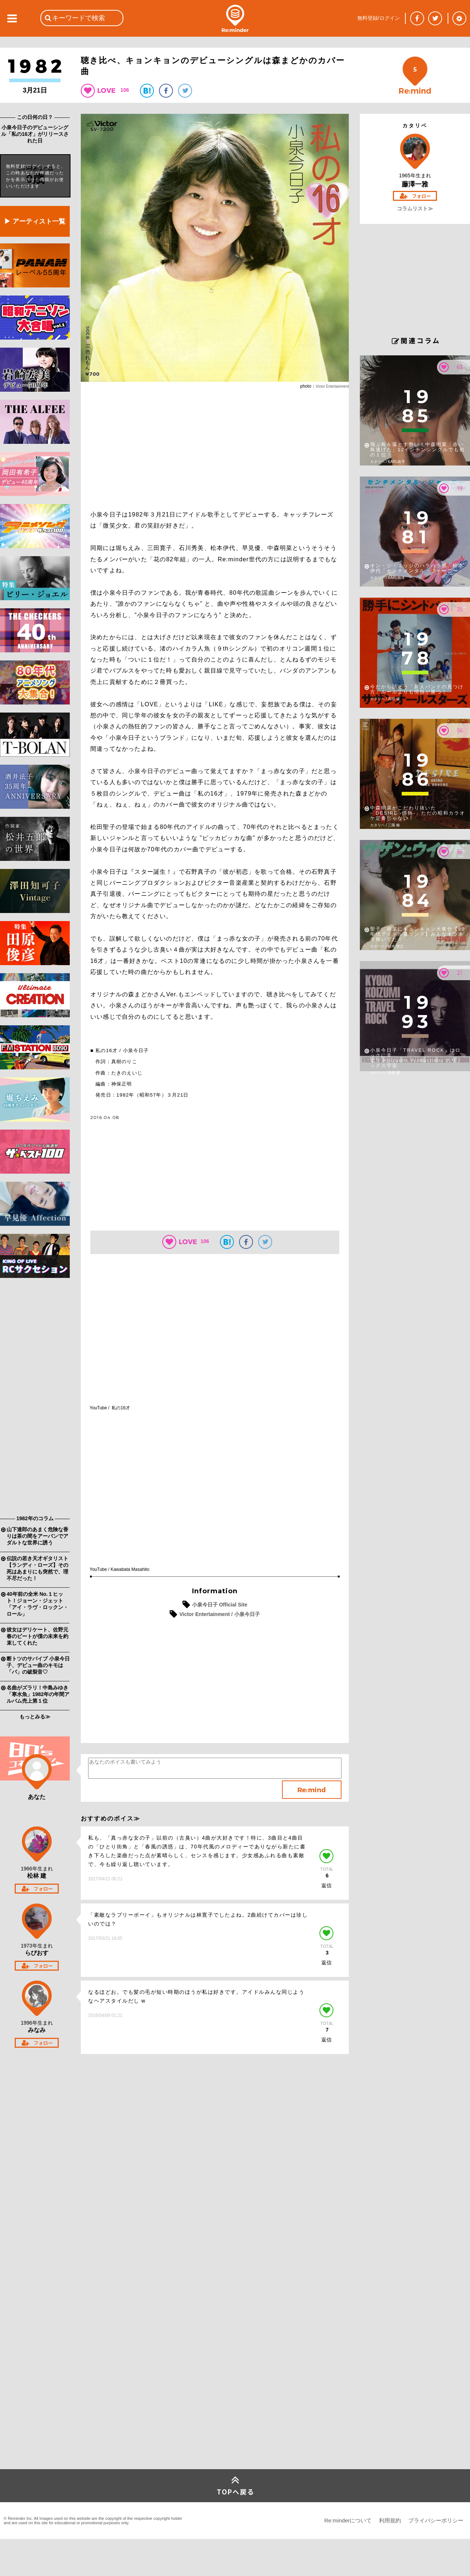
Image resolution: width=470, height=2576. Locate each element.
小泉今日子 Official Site (219, 1605)
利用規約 (390, 2520)
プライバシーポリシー (435, 2520)
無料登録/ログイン (378, 18)
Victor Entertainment (332, 386)
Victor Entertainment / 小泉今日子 (219, 1614)
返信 (326, 1885)
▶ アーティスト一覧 (34, 221)
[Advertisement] (35, 1398)
